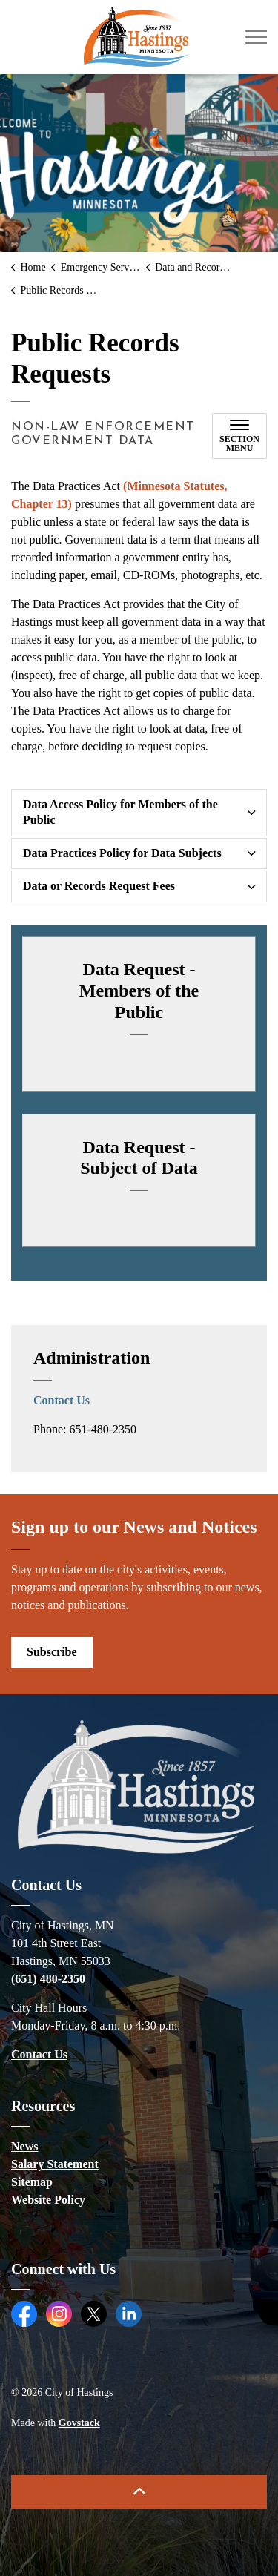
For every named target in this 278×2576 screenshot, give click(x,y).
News (24, 2146)
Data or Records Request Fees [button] (99, 885)
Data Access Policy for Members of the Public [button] (120, 812)
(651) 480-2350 (48, 1978)
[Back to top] (139, 2492)
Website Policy (48, 2199)
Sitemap (32, 2182)
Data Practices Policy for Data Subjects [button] (122, 853)
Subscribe (52, 1652)
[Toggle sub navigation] (239, 436)
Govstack (79, 2422)
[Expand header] (256, 37)
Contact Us (61, 1400)
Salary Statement (55, 2164)
